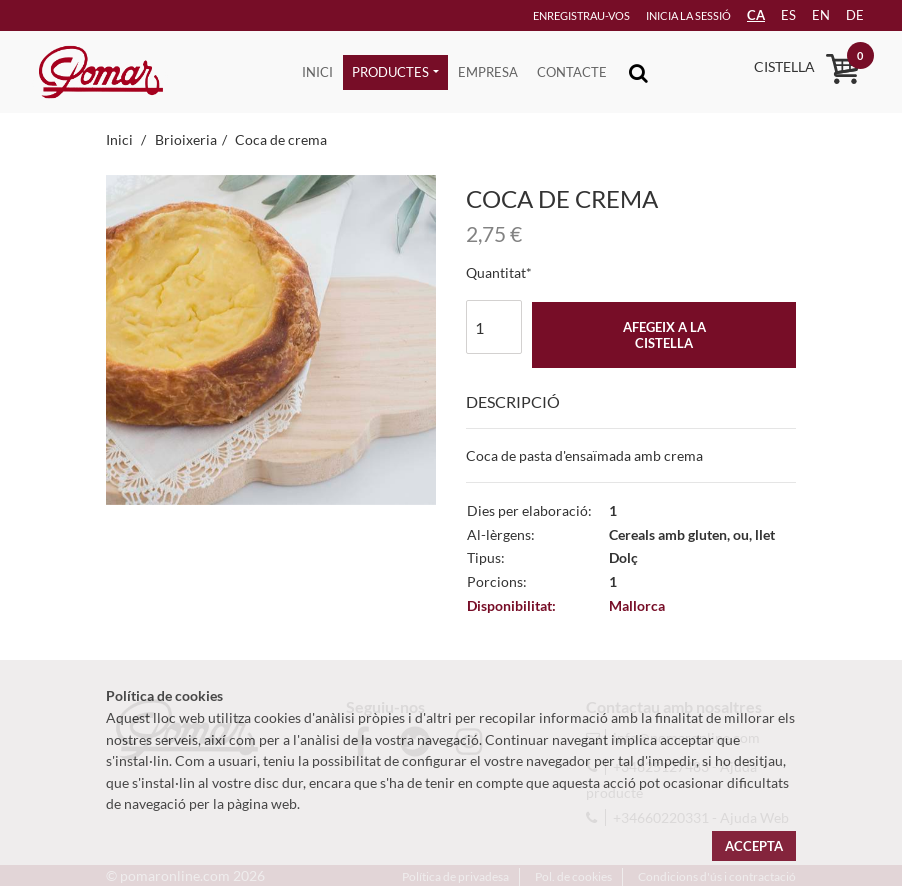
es (774, 15)
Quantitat (496, 272)
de (847, 15)
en (810, 15)
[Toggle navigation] (638, 72)
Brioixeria (186, 139)
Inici (317, 72)
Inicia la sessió (660, 15)
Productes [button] (390, 72)
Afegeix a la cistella (664, 335)
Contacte (572, 72)
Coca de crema (281, 139)
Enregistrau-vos (550, 15)
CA (739, 15)
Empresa (488, 72)
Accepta (754, 846)
